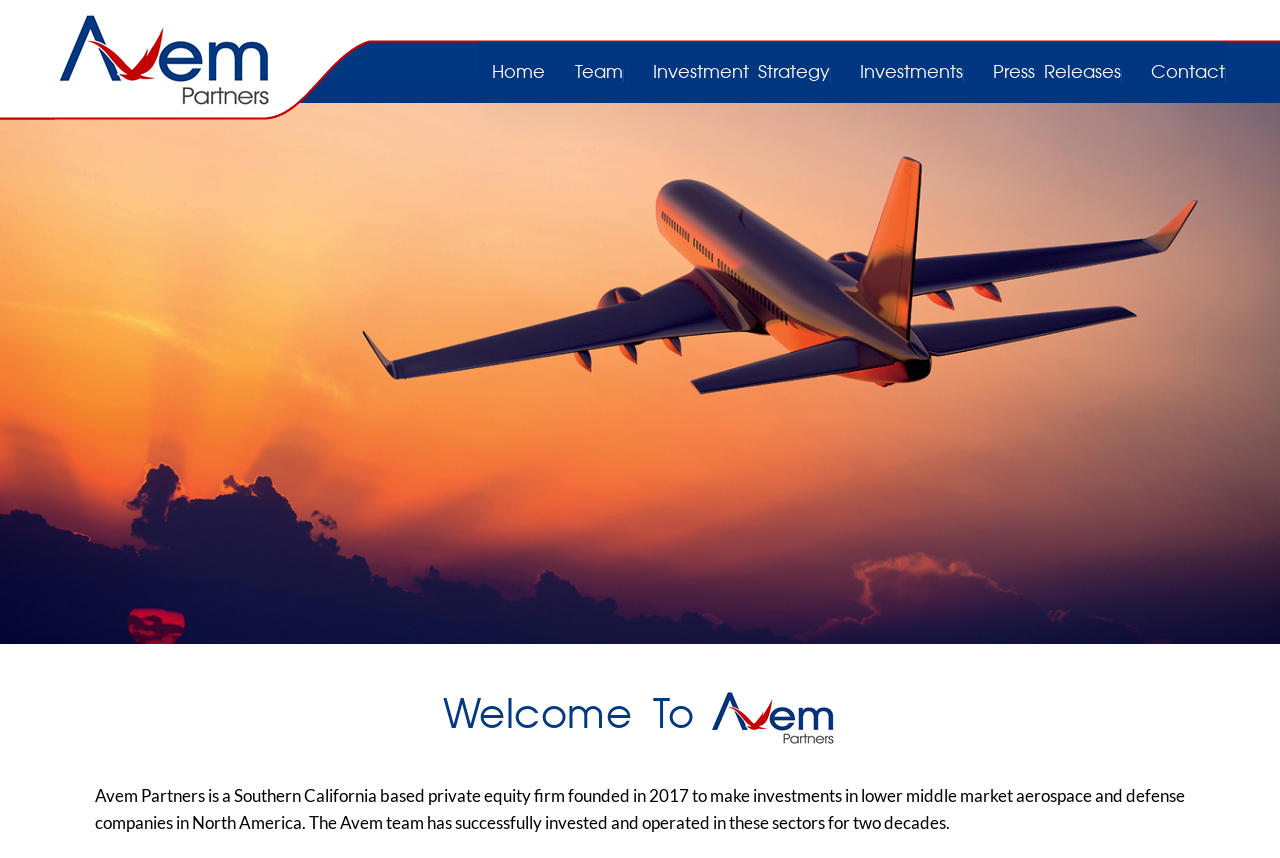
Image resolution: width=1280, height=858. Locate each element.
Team (599, 73)
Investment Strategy (741, 73)
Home (518, 73)
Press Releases (1057, 73)
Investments (911, 73)
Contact (1188, 73)
